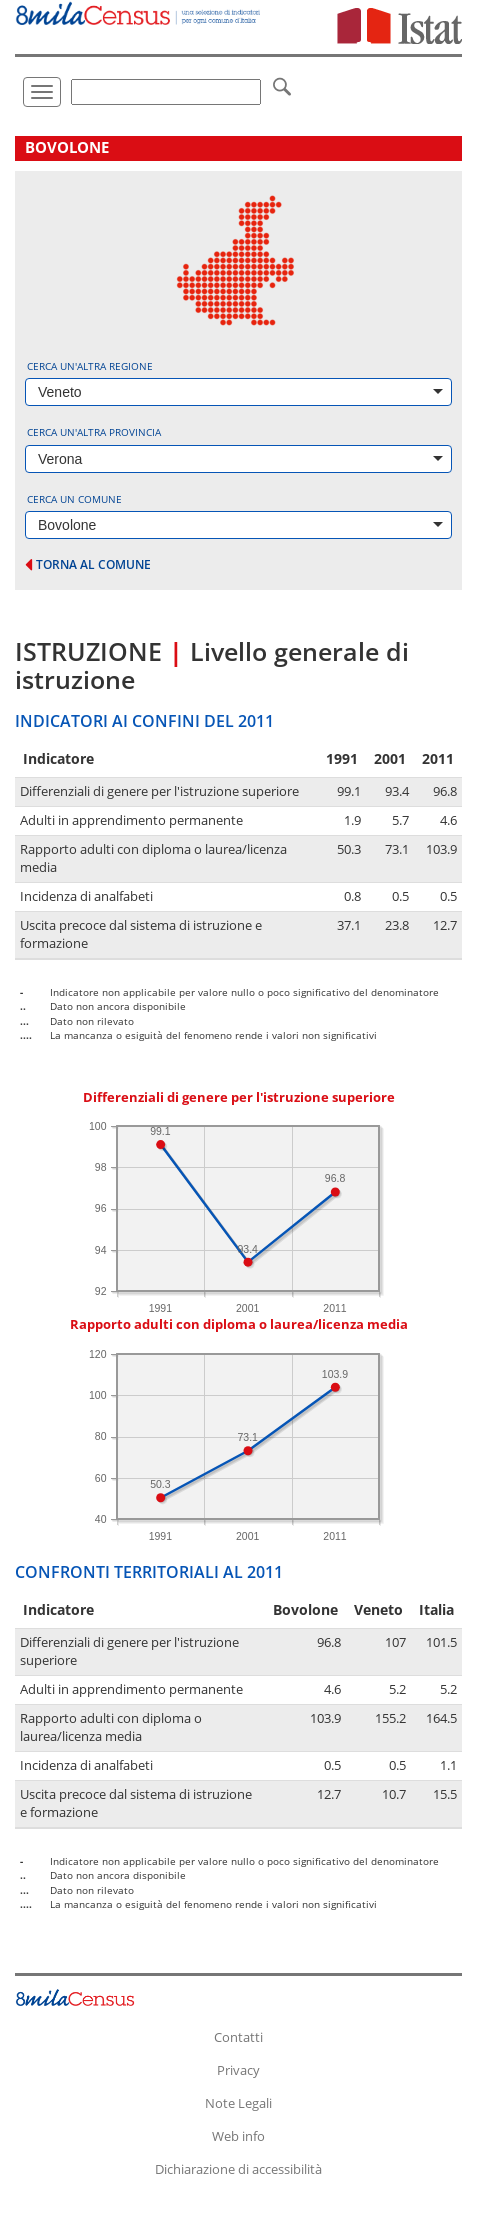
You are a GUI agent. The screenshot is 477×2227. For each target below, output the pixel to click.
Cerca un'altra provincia (94, 432)
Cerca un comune (74, 499)
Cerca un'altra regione (90, 366)
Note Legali (238, 2103)
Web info (238, 2136)
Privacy (238, 2070)
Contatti (238, 2037)
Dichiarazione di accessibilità (238, 2169)
